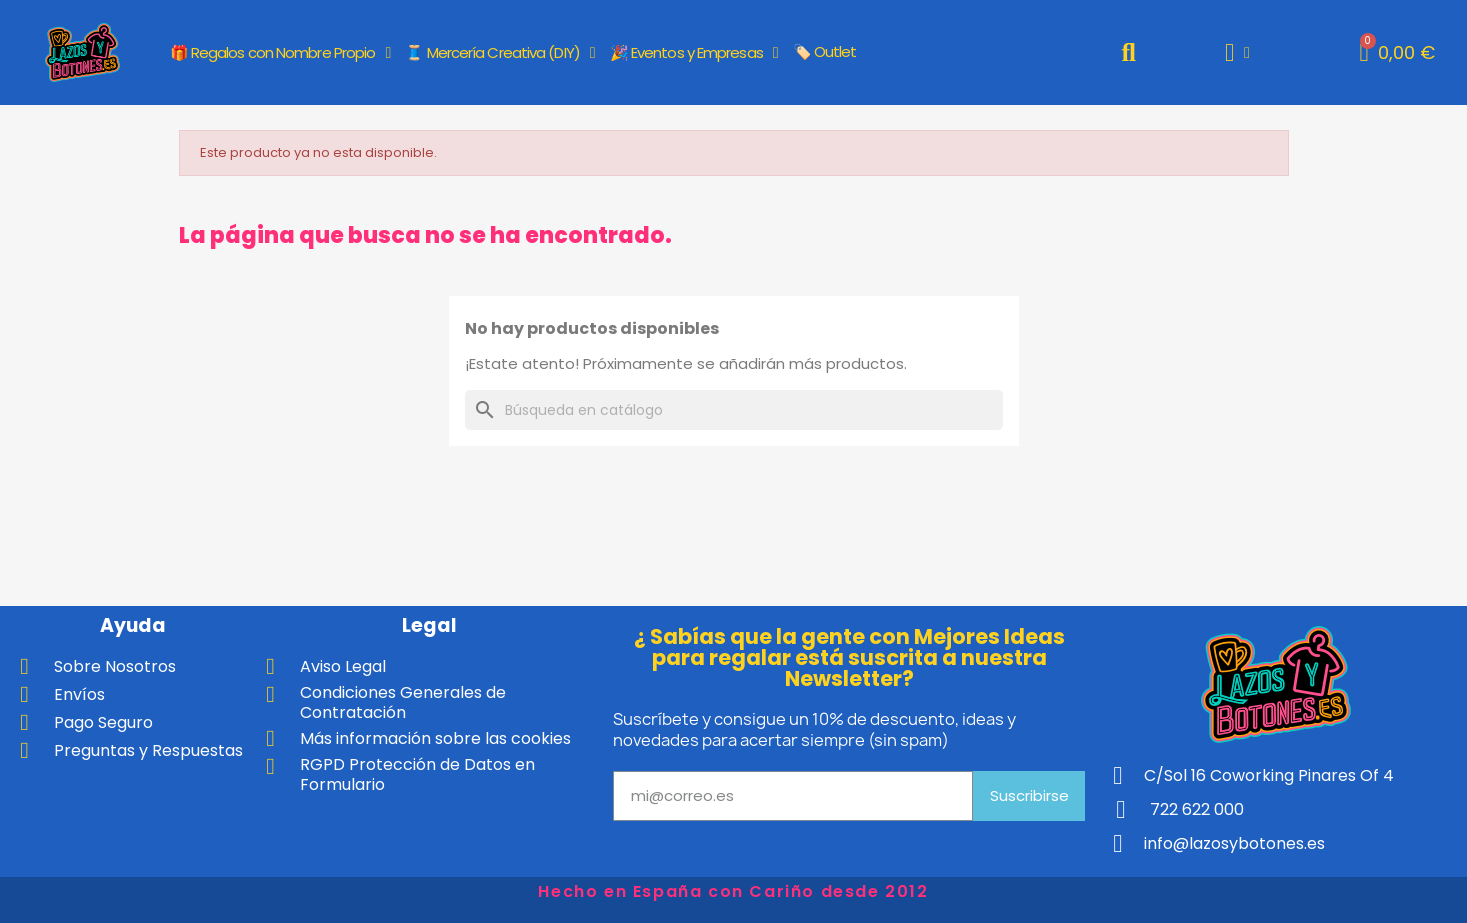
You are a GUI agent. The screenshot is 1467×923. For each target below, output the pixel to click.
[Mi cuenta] (1237, 52)
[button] (1128, 52)
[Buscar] (734, 410)
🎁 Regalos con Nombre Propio (280, 53)
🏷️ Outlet (825, 51)
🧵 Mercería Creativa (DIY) (499, 53)
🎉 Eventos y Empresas (694, 53)
